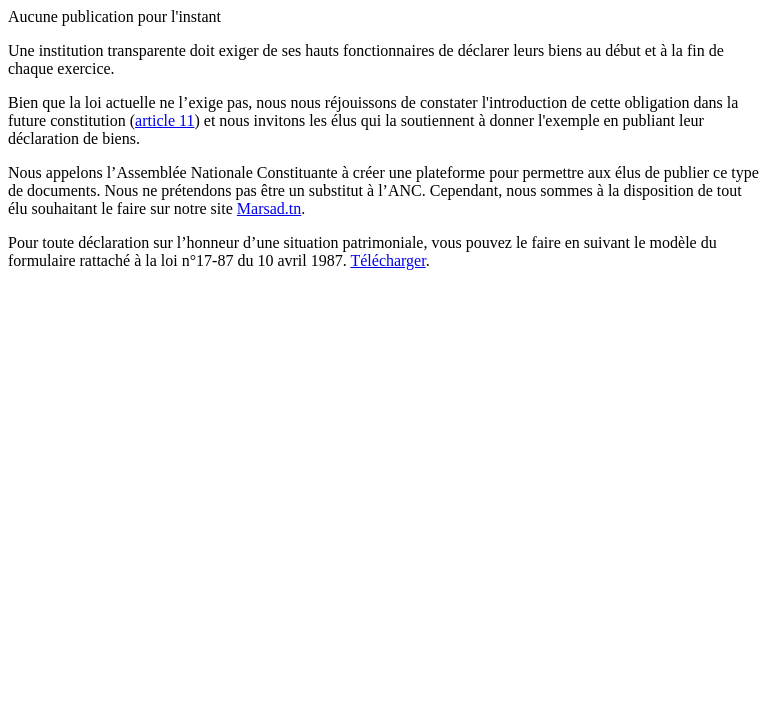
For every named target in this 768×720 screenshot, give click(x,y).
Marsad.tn (269, 208)
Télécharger (387, 260)
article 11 (164, 120)
